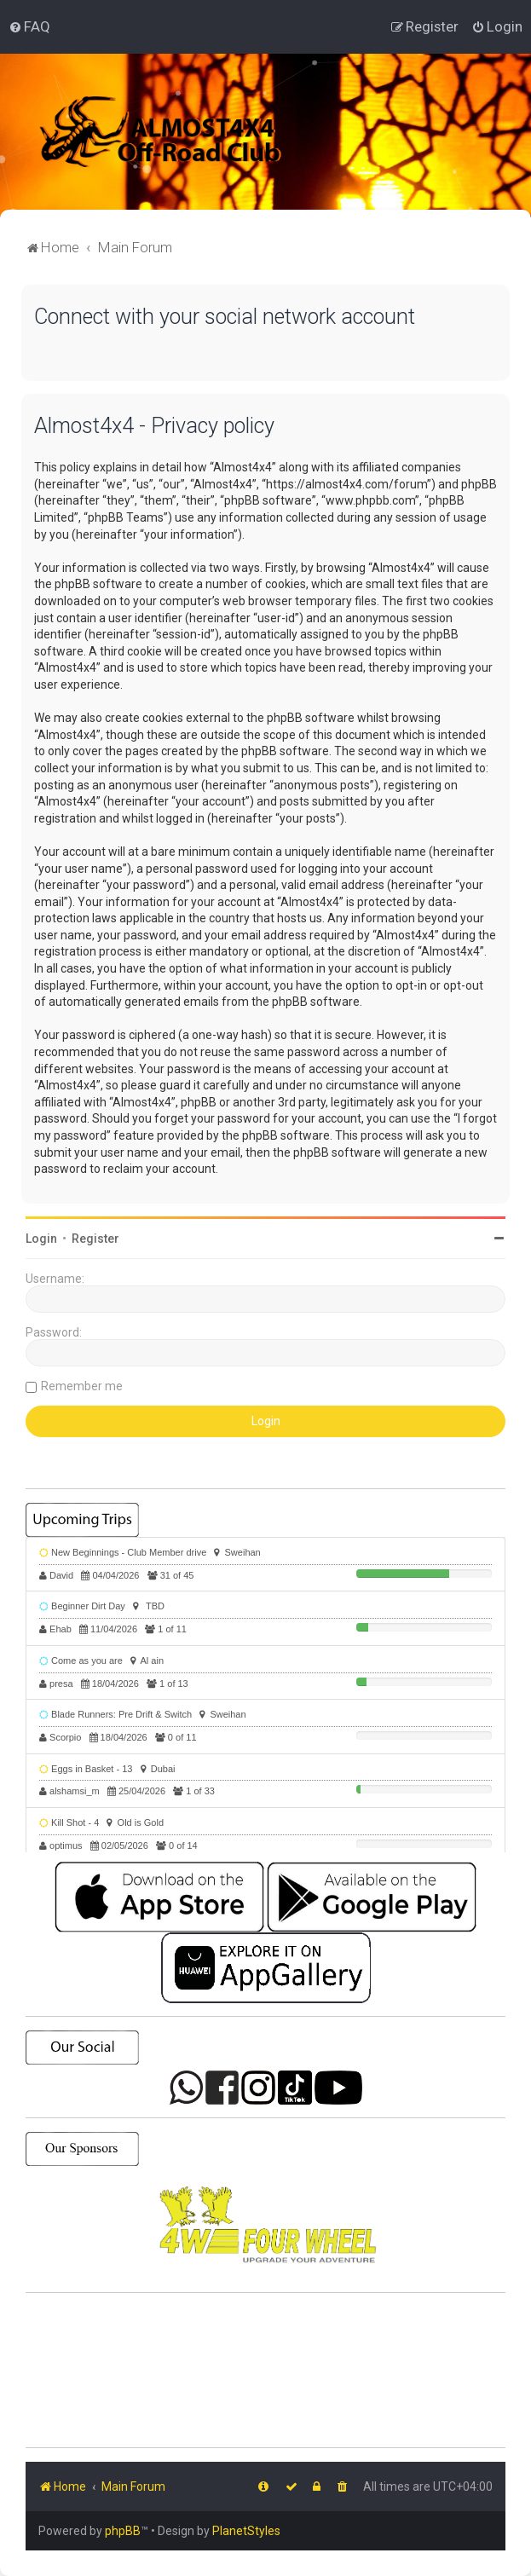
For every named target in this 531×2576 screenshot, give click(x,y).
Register (95, 1238)
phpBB (123, 2531)
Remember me (82, 1386)
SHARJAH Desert (265, 2370)
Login (41, 1238)
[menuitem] (29, 26)
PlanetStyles (246, 2531)
